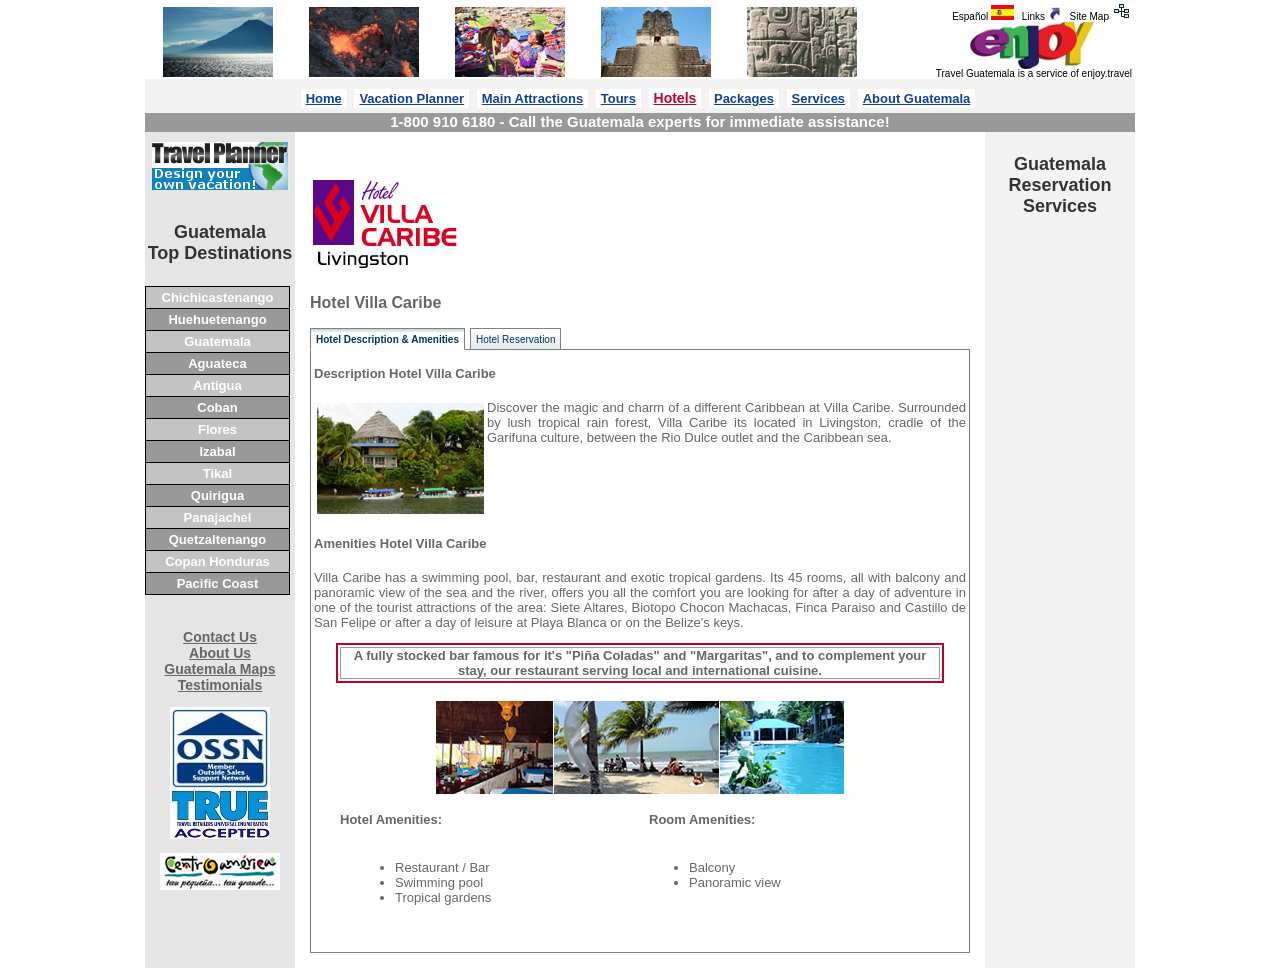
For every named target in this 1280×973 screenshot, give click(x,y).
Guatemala (217, 341)
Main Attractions (532, 98)
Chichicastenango (218, 297)
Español (984, 16)
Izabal (217, 451)
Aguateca (217, 363)
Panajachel (218, 517)
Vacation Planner (411, 98)
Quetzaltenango (218, 539)
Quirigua (217, 495)
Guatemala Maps (219, 669)
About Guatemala (917, 98)
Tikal (217, 473)
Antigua (217, 385)
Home (324, 98)
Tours (618, 98)
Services (819, 98)
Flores (217, 429)
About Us (220, 653)
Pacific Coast (218, 583)
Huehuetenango (217, 319)
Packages (744, 98)
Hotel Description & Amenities (387, 339)
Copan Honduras (217, 561)
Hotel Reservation (515, 339)
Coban (217, 407)
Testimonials (220, 685)
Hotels (675, 98)
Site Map (1102, 16)
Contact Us (220, 637)
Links (1043, 16)
